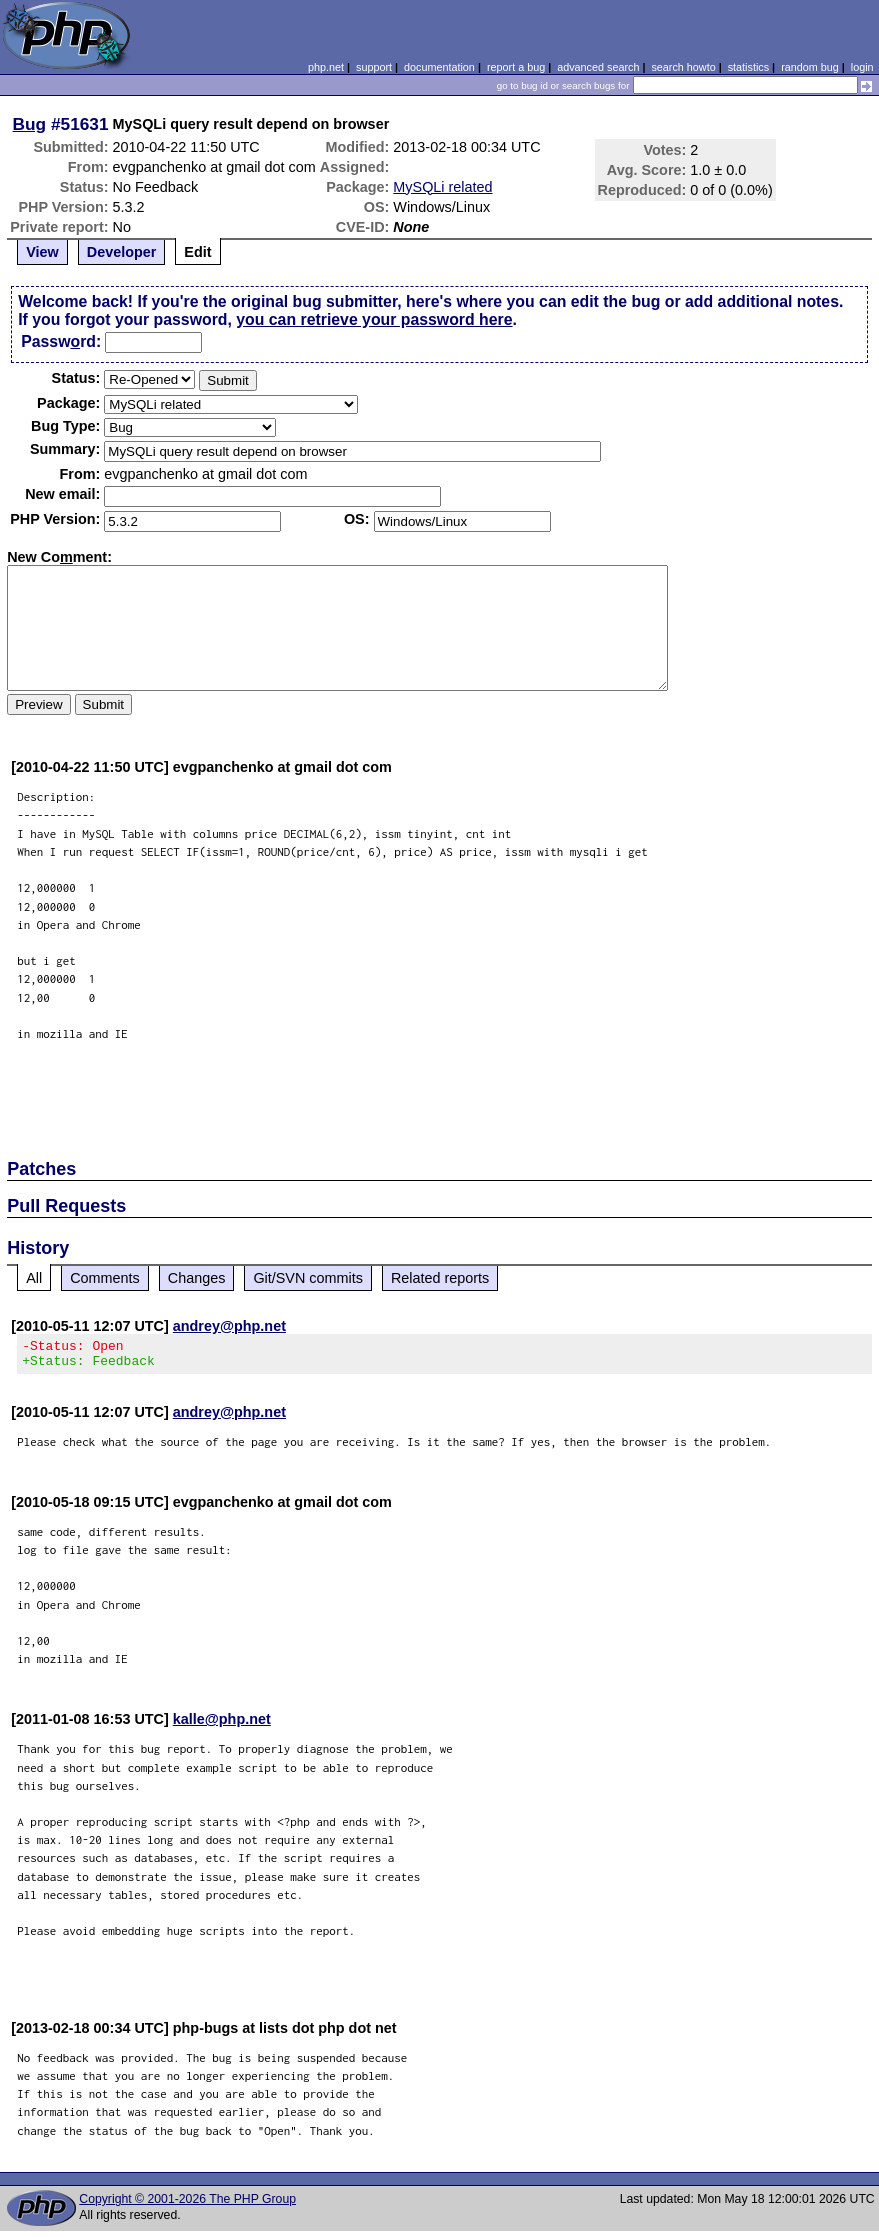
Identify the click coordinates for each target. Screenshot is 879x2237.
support (374, 67)
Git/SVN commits (308, 1278)
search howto (683, 67)
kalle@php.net (222, 1725)
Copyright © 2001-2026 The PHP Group (187, 2205)
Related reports (440, 1278)
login (862, 67)
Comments (105, 1278)
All (34, 1278)
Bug (30, 124)
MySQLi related (442, 187)
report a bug (516, 67)
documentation (439, 67)
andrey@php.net (229, 1326)
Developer (122, 252)
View (42, 252)
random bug (810, 67)
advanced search (598, 67)
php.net (326, 67)
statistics (748, 67)
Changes (197, 1278)
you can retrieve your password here (374, 319)
